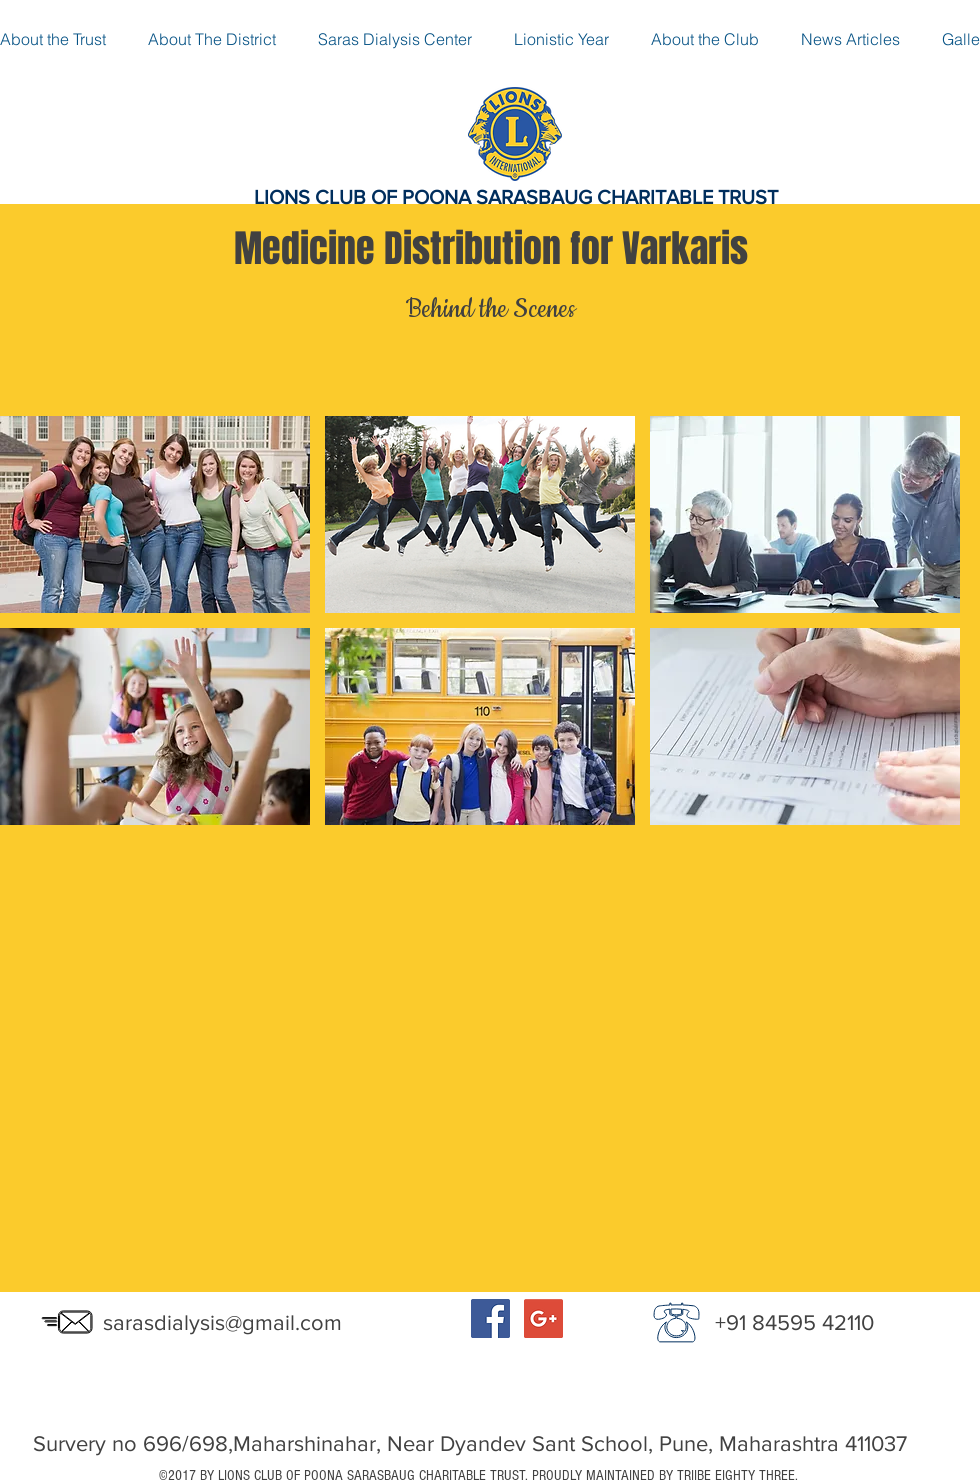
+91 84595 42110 (794, 1322)
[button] (155, 514)
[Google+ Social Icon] (543, 1318)
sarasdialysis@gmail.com (222, 1322)
